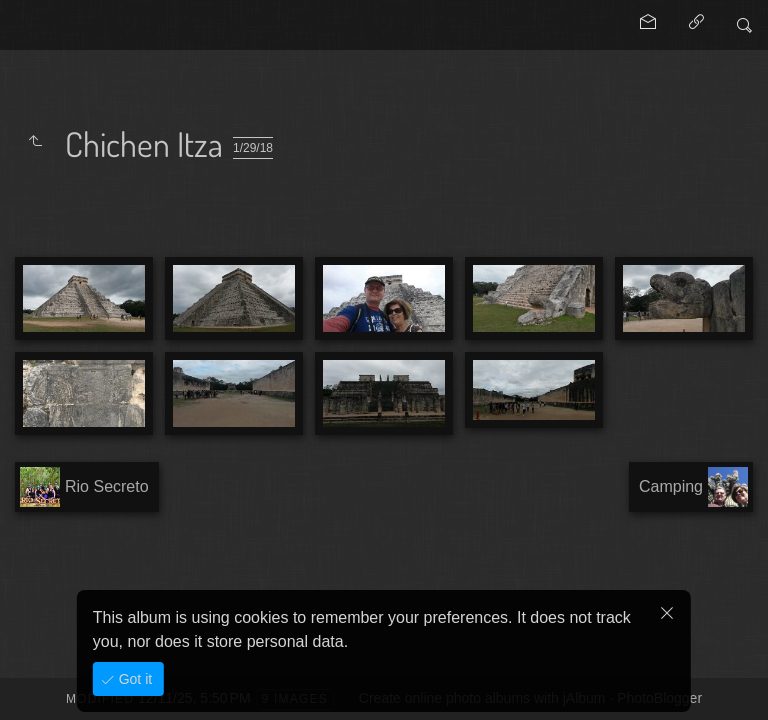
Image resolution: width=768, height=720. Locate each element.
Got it (133, 679)
